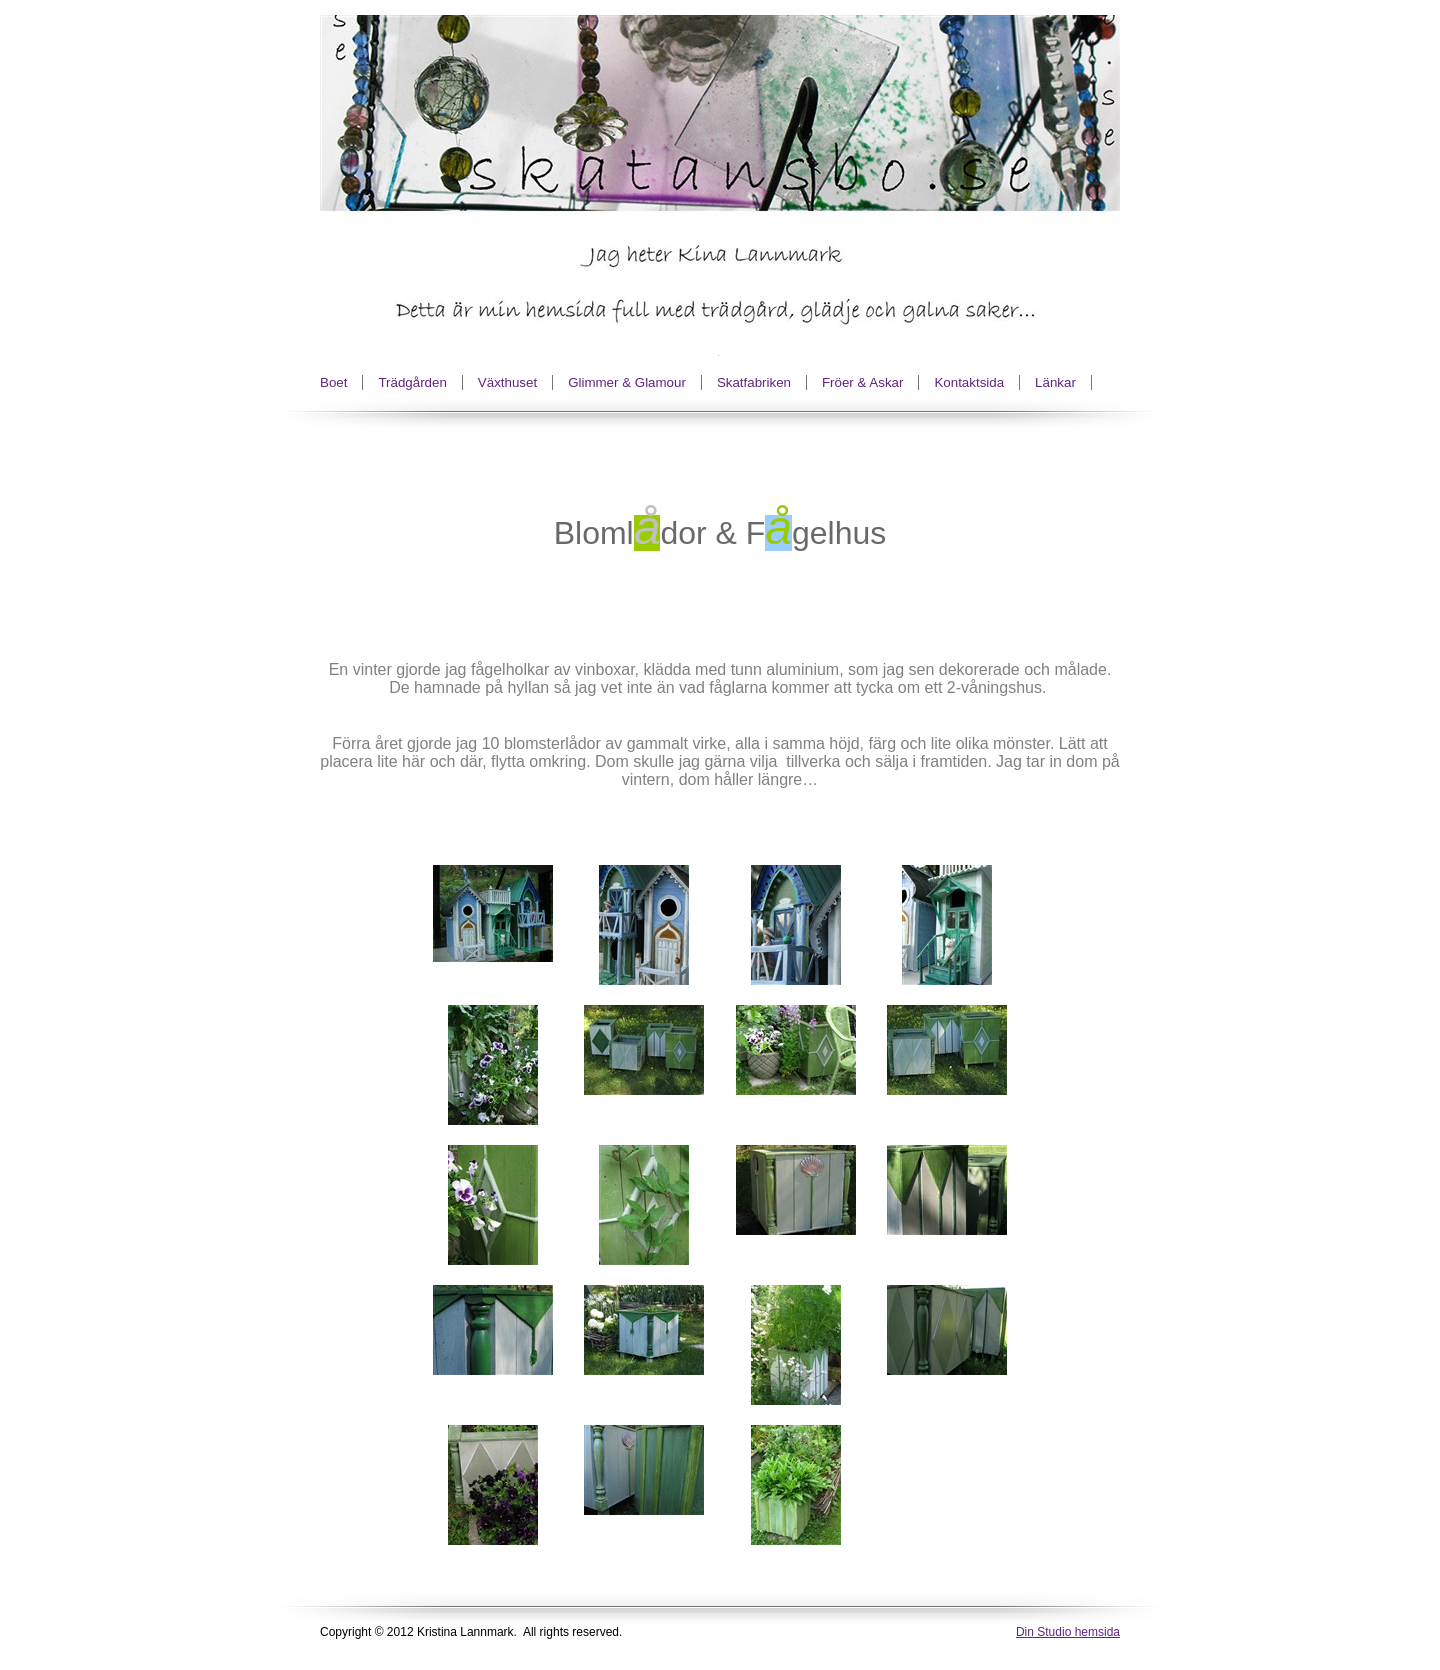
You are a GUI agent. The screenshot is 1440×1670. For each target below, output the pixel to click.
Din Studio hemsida (1068, 1632)
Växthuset (507, 382)
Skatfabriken (754, 382)
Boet (333, 382)
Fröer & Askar (862, 382)
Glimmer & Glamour (627, 382)
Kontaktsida (969, 382)
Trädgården (412, 382)
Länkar (1055, 382)
